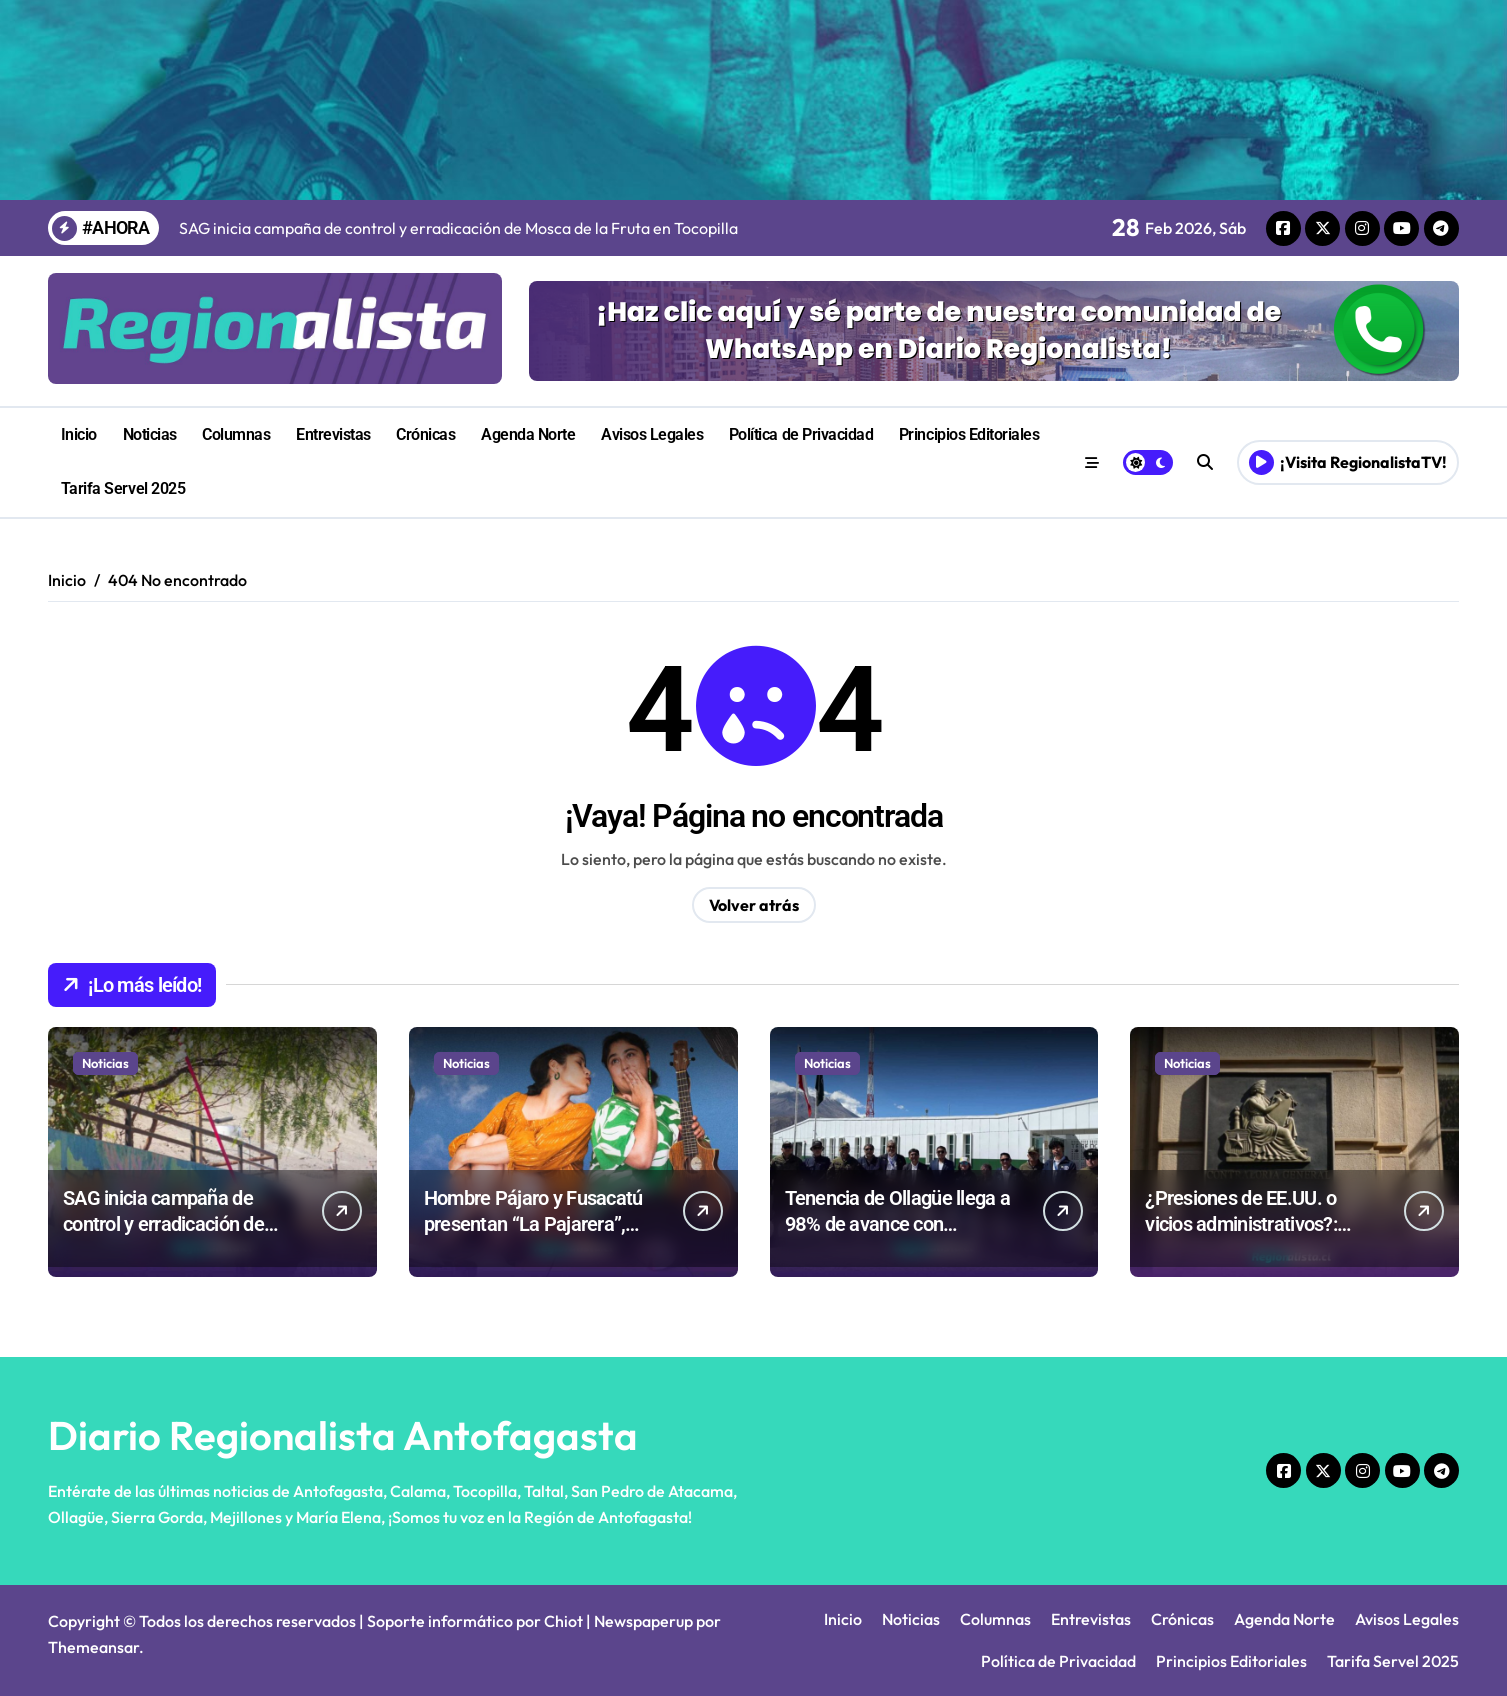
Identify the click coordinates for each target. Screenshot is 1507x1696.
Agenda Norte (528, 434)
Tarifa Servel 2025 (123, 488)
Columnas (236, 434)
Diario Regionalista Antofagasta (343, 1435)
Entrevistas (333, 434)
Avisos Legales (652, 434)
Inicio (79, 434)
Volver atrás (754, 905)
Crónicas (425, 434)
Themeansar (93, 1647)
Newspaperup (643, 1621)
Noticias (150, 434)
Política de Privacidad (801, 434)
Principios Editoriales (969, 434)
